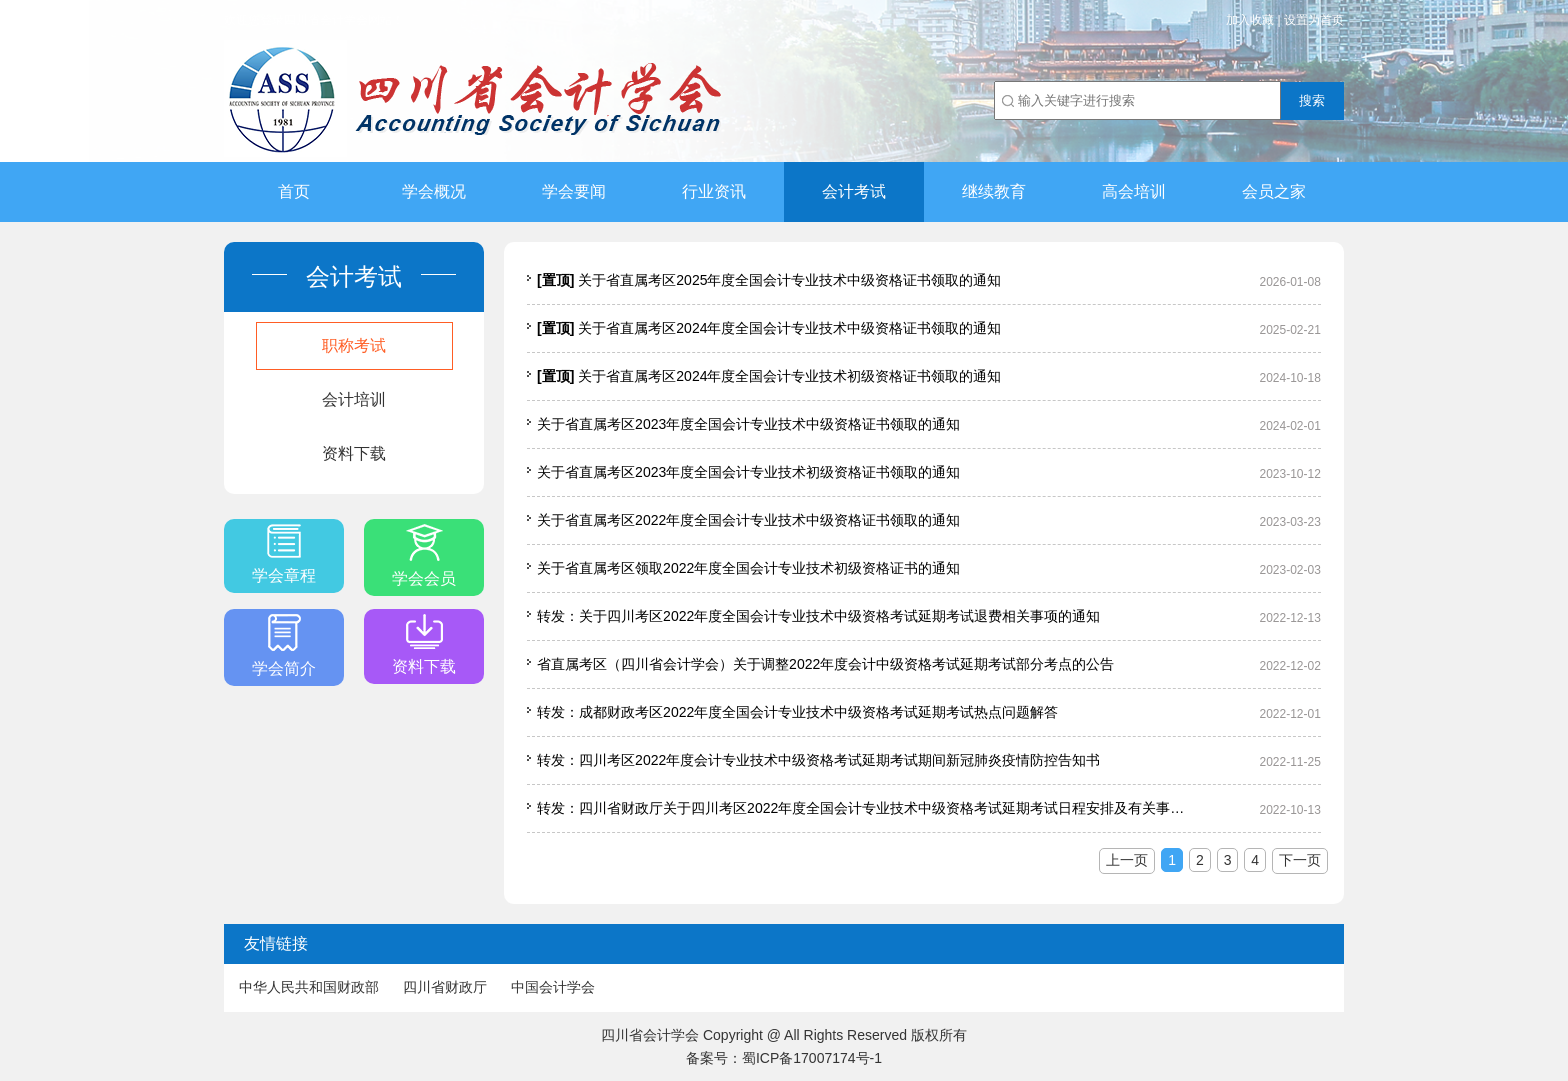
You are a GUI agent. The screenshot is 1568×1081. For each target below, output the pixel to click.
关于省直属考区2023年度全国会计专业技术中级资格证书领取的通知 (748, 424)
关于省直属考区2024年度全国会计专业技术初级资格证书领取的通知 (769, 376)
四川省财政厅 (445, 987)
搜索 (1312, 100)
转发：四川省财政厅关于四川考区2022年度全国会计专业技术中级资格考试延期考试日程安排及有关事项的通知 (867, 808)
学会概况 (434, 191)
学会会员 (424, 555)
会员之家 (1274, 191)
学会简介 (284, 645)
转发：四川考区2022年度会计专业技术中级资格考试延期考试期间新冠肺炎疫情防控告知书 (818, 760)
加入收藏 (1250, 20)
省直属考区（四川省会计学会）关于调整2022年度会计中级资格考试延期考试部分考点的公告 (825, 664)
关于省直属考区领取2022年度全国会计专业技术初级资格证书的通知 (748, 568)
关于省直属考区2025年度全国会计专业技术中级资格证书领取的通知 (769, 280)
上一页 (1127, 860)
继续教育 (994, 191)
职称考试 (354, 345)
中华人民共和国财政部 (309, 987)
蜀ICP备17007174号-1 (812, 1058)
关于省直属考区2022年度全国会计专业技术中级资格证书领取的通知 (748, 520)
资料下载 (354, 453)
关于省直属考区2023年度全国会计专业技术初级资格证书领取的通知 (748, 472)
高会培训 (1134, 191)
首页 (294, 191)
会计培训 (354, 399)
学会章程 (284, 554)
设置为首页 (1314, 20)
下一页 (1300, 860)
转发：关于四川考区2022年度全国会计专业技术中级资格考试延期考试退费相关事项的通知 (818, 616)
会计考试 (854, 191)
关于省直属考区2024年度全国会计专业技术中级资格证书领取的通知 (769, 328)
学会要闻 (574, 191)
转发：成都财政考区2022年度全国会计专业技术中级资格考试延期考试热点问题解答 (797, 712)
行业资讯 (714, 191)
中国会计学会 (553, 987)
